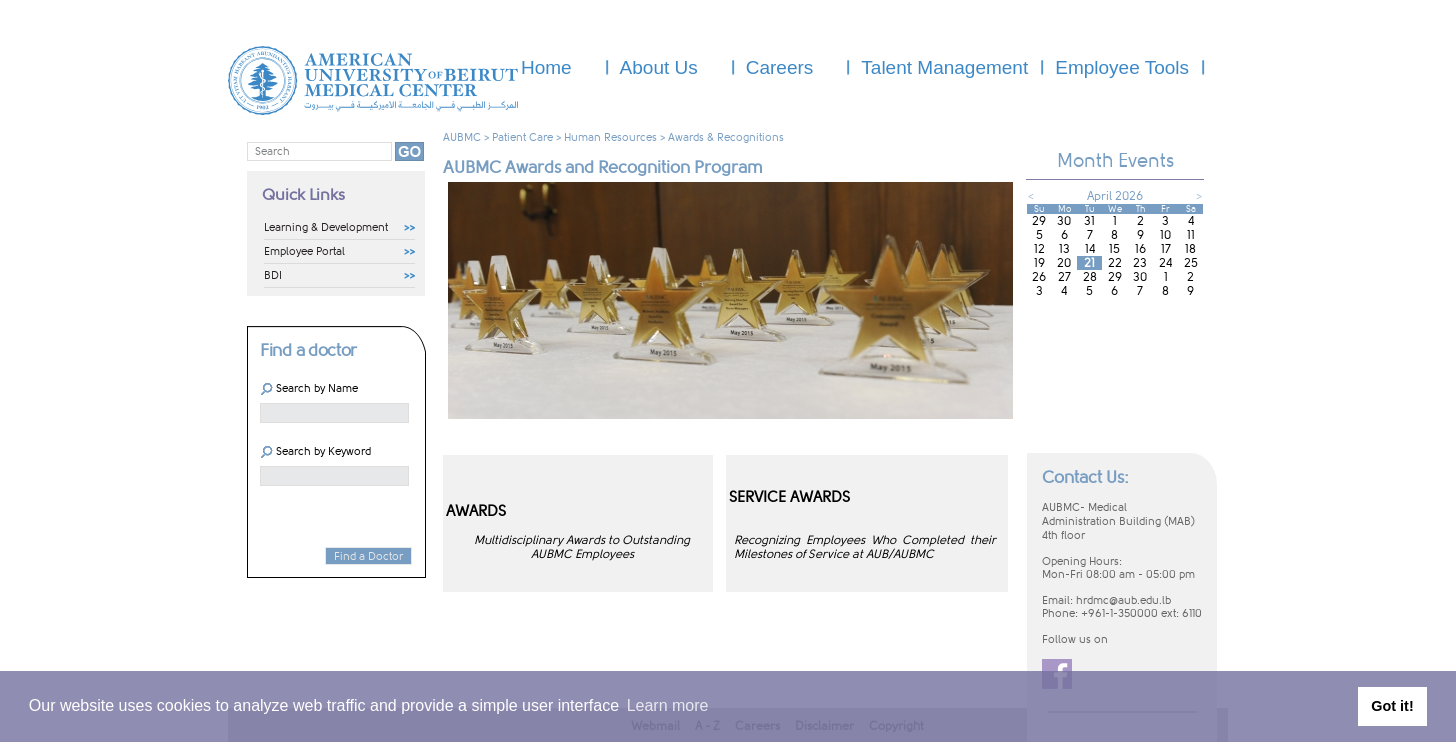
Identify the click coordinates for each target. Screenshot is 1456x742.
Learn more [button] (668, 705)
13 (1064, 249)
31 (1089, 221)
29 (1039, 221)
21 (1089, 263)
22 (1115, 263)
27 (1064, 277)
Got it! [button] (1392, 706)
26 (1039, 277)
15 (1114, 249)
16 (1140, 249)
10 (1165, 235)
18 (1190, 249)
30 (1064, 221)
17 (1166, 249)
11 (1191, 235)
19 (1039, 263)
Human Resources (610, 137)
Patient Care (522, 137)
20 (1064, 263)
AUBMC (462, 137)
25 (1191, 263)
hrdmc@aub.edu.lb (1123, 600)
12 (1039, 249)
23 (1140, 263)
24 (1165, 263)
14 (1090, 249)
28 (1090, 277)
